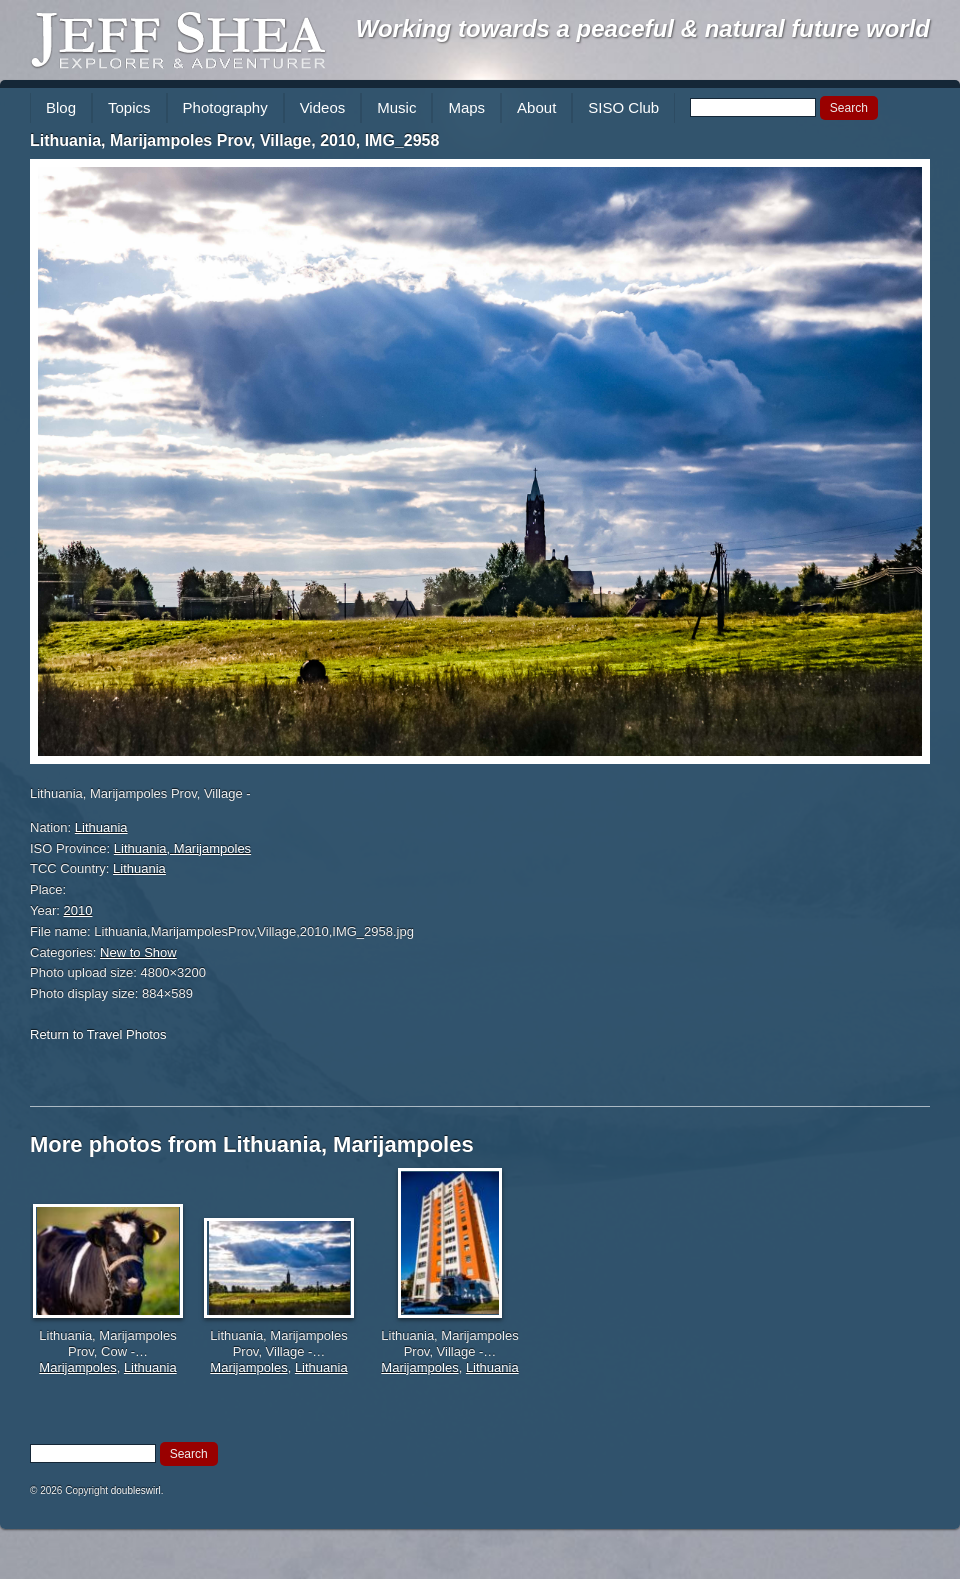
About (536, 107)
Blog (61, 107)
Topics (129, 107)
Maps (466, 107)
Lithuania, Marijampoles (182, 848)
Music (396, 107)
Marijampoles (77, 1367)
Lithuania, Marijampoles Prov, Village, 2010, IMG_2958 (234, 140)
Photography (225, 107)
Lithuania (101, 827)
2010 (78, 910)
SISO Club (623, 107)
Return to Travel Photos (98, 1034)
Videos (323, 107)
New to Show (138, 952)
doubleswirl (136, 1490)
